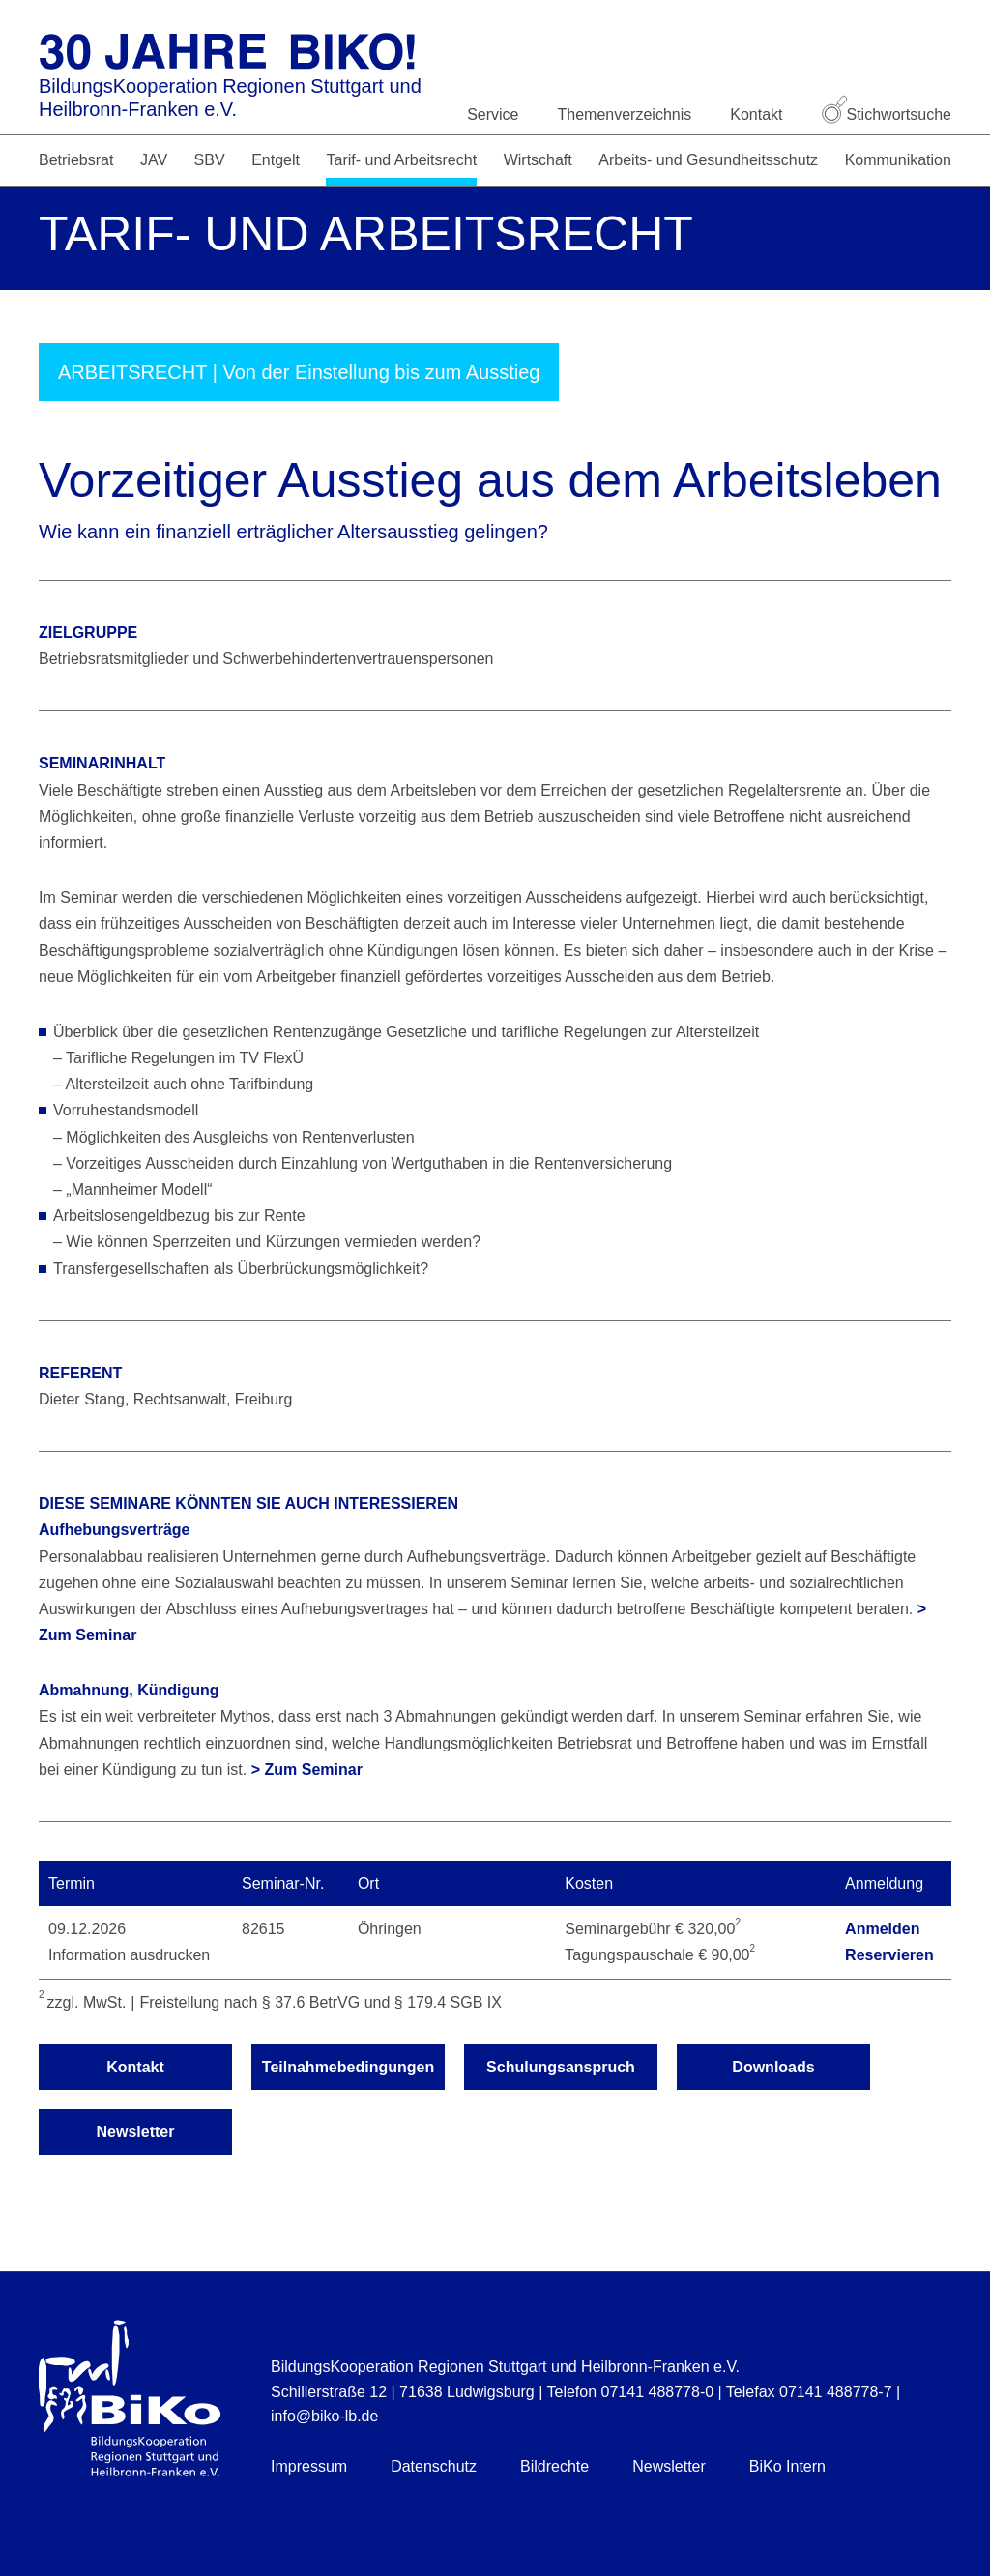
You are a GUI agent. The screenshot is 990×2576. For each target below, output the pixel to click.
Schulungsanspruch (560, 2067)
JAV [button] (153, 160)
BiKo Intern (787, 2466)
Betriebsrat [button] (76, 160)
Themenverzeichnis (625, 114)
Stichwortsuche (887, 114)
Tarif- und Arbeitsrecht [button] (401, 160)
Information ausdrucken (129, 1955)
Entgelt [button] (275, 160)
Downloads (773, 2067)
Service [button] (492, 114)
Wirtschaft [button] (538, 160)
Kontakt (756, 114)
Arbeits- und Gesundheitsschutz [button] (708, 160)
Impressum (309, 2466)
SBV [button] (209, 160)
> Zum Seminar (307, 1769)
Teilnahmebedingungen (348, 2067)
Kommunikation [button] (898, 160)
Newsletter (136, 2132)
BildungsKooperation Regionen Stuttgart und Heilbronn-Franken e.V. (230, 97)
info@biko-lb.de (324, 2416)
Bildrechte (554, 2466)
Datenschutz (434, 2466)
